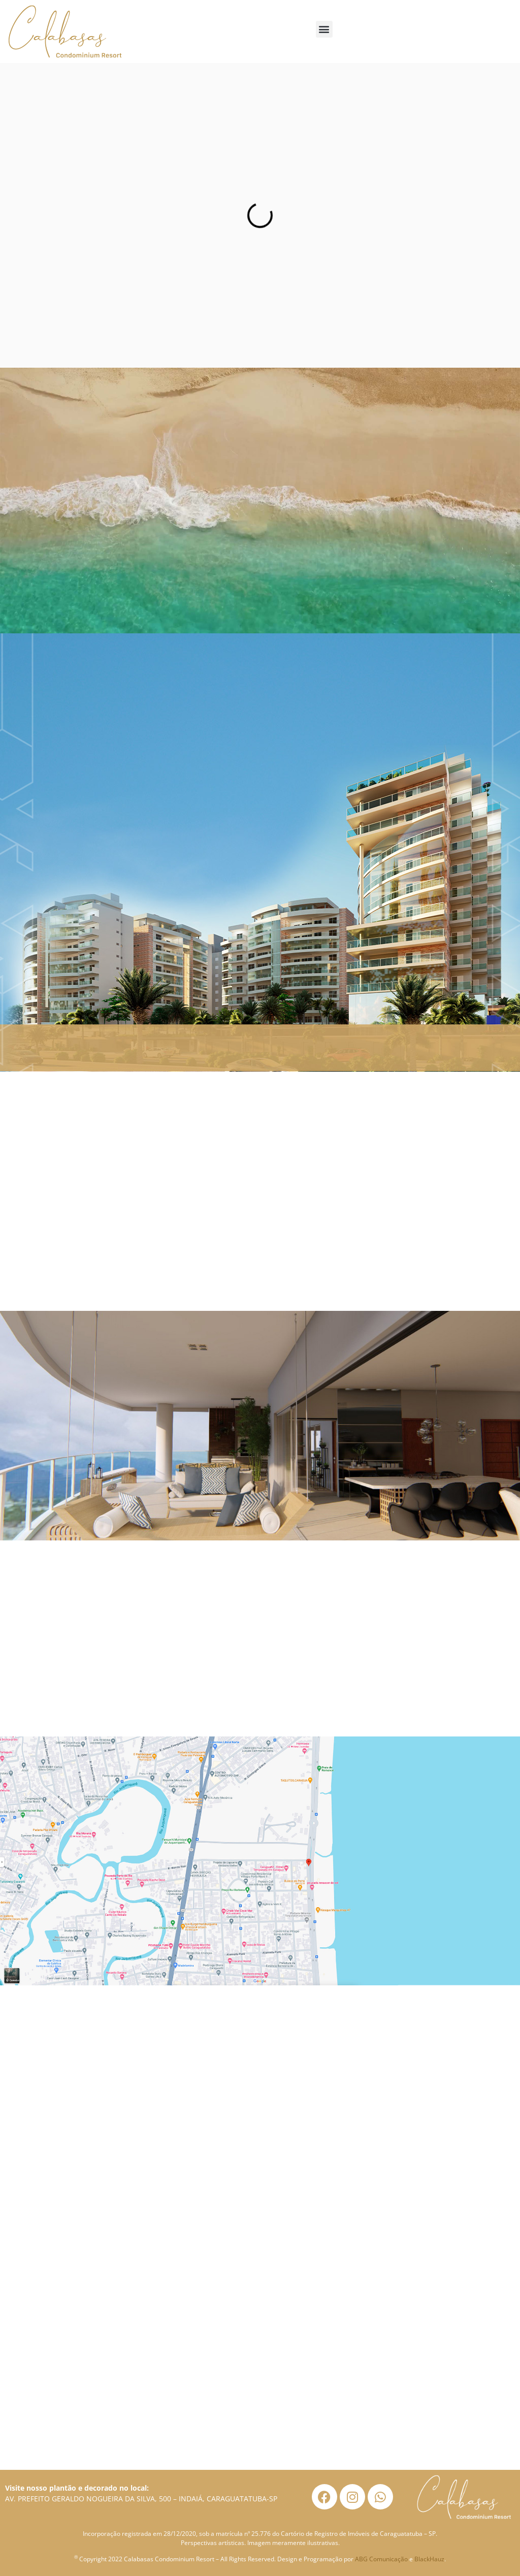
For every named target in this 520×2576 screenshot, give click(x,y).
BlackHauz (429, 2559)
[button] (324, 29)
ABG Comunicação (381, 2559)
